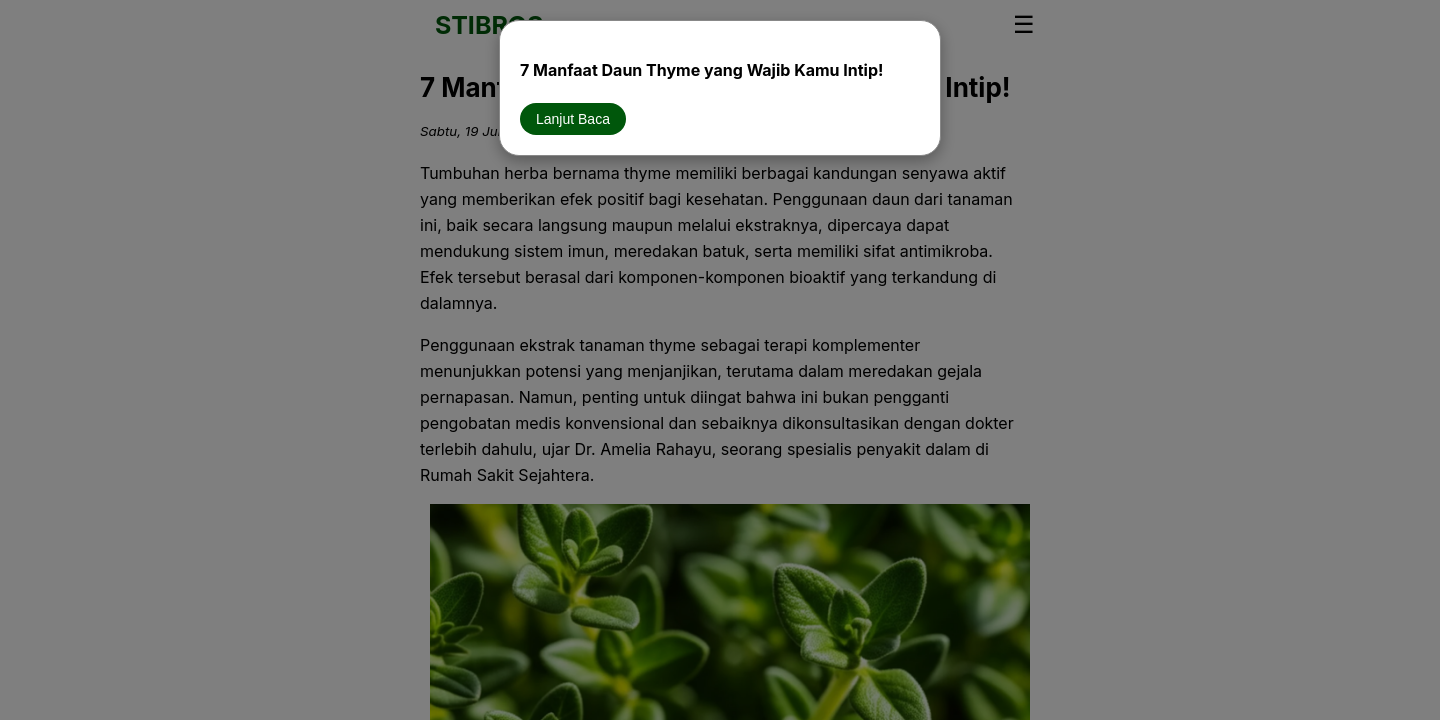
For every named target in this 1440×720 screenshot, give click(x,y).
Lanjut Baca (573, 119)
